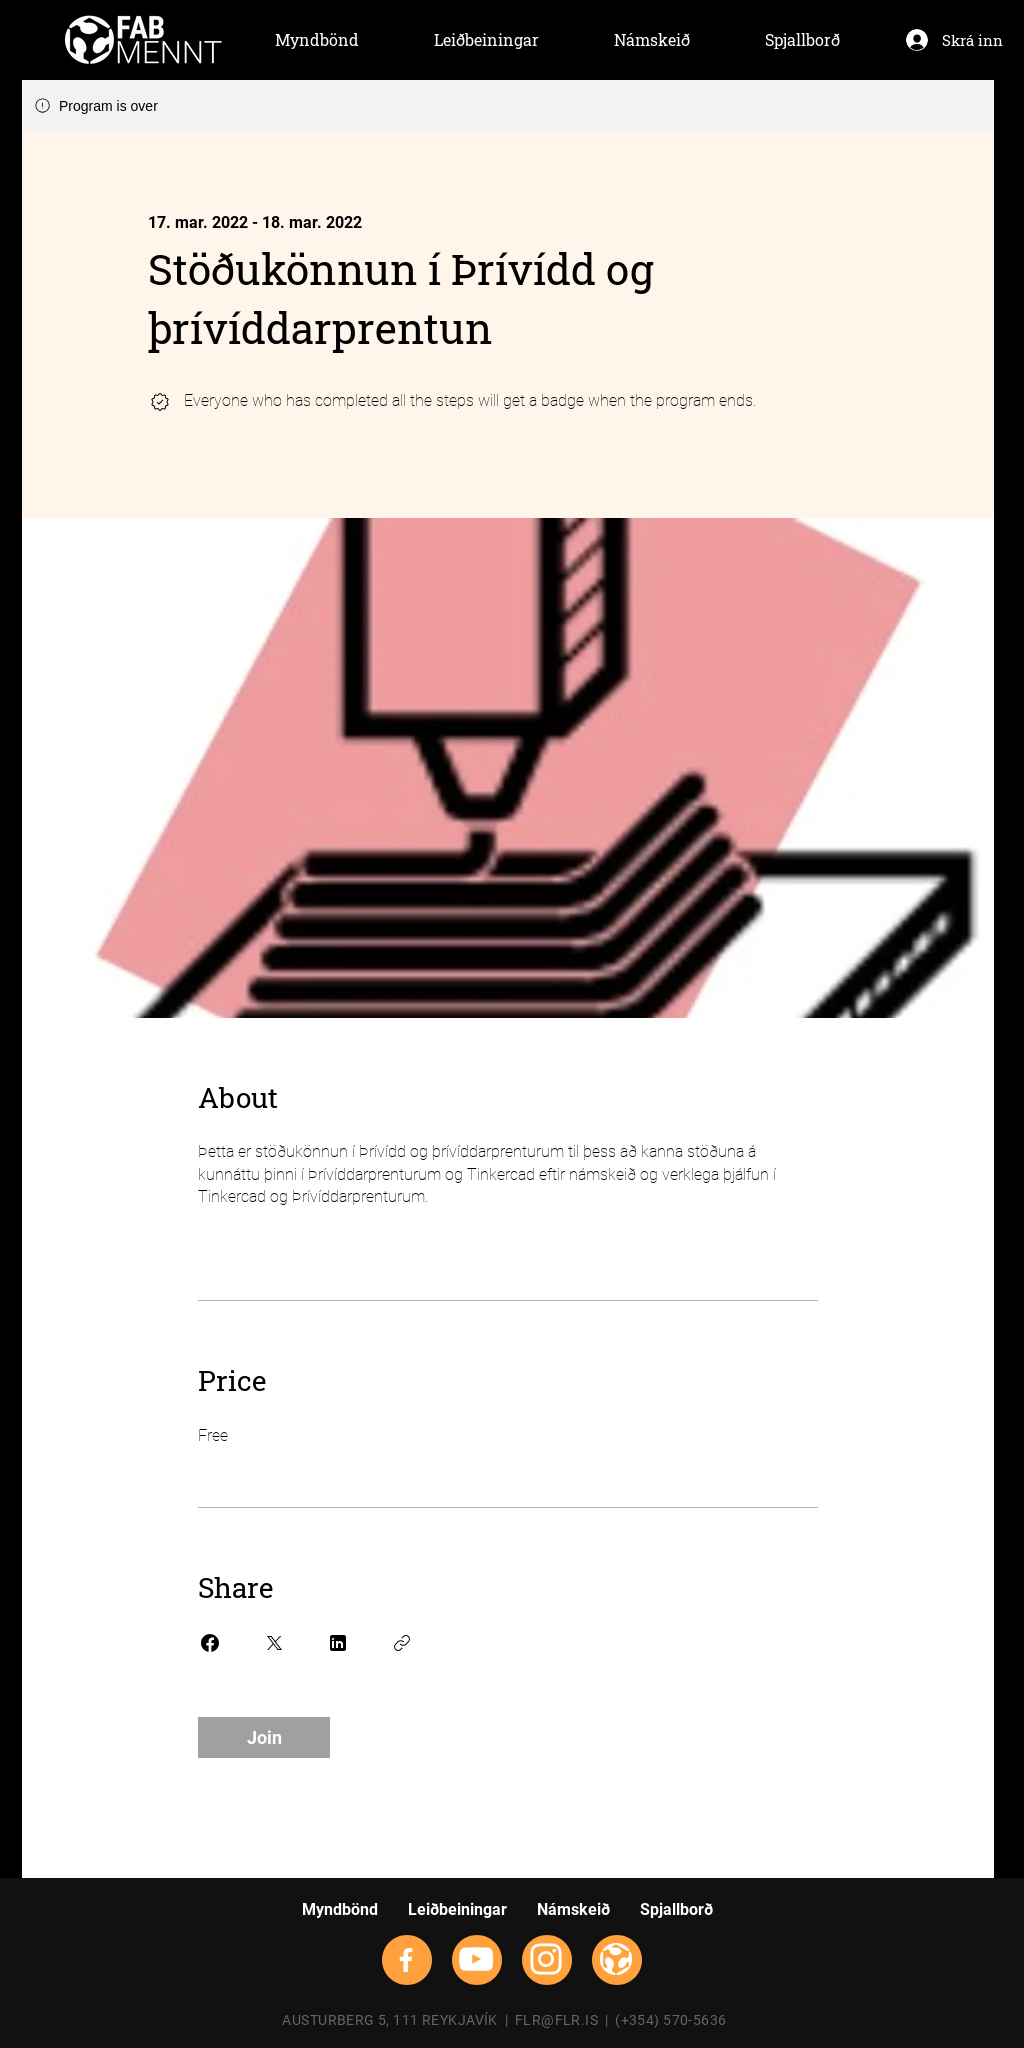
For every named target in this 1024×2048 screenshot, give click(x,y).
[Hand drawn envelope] (143, 40)
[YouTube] (476, 1959)
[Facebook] (406, 1960)
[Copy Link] (402, 1643)
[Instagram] (546, 1959)
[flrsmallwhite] (616, 1959)
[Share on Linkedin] (338, 1643)
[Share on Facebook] (210, 1643)
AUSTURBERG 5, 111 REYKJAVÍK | (398, 2020)
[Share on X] (274, 1643)
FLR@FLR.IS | (565, 2020)
